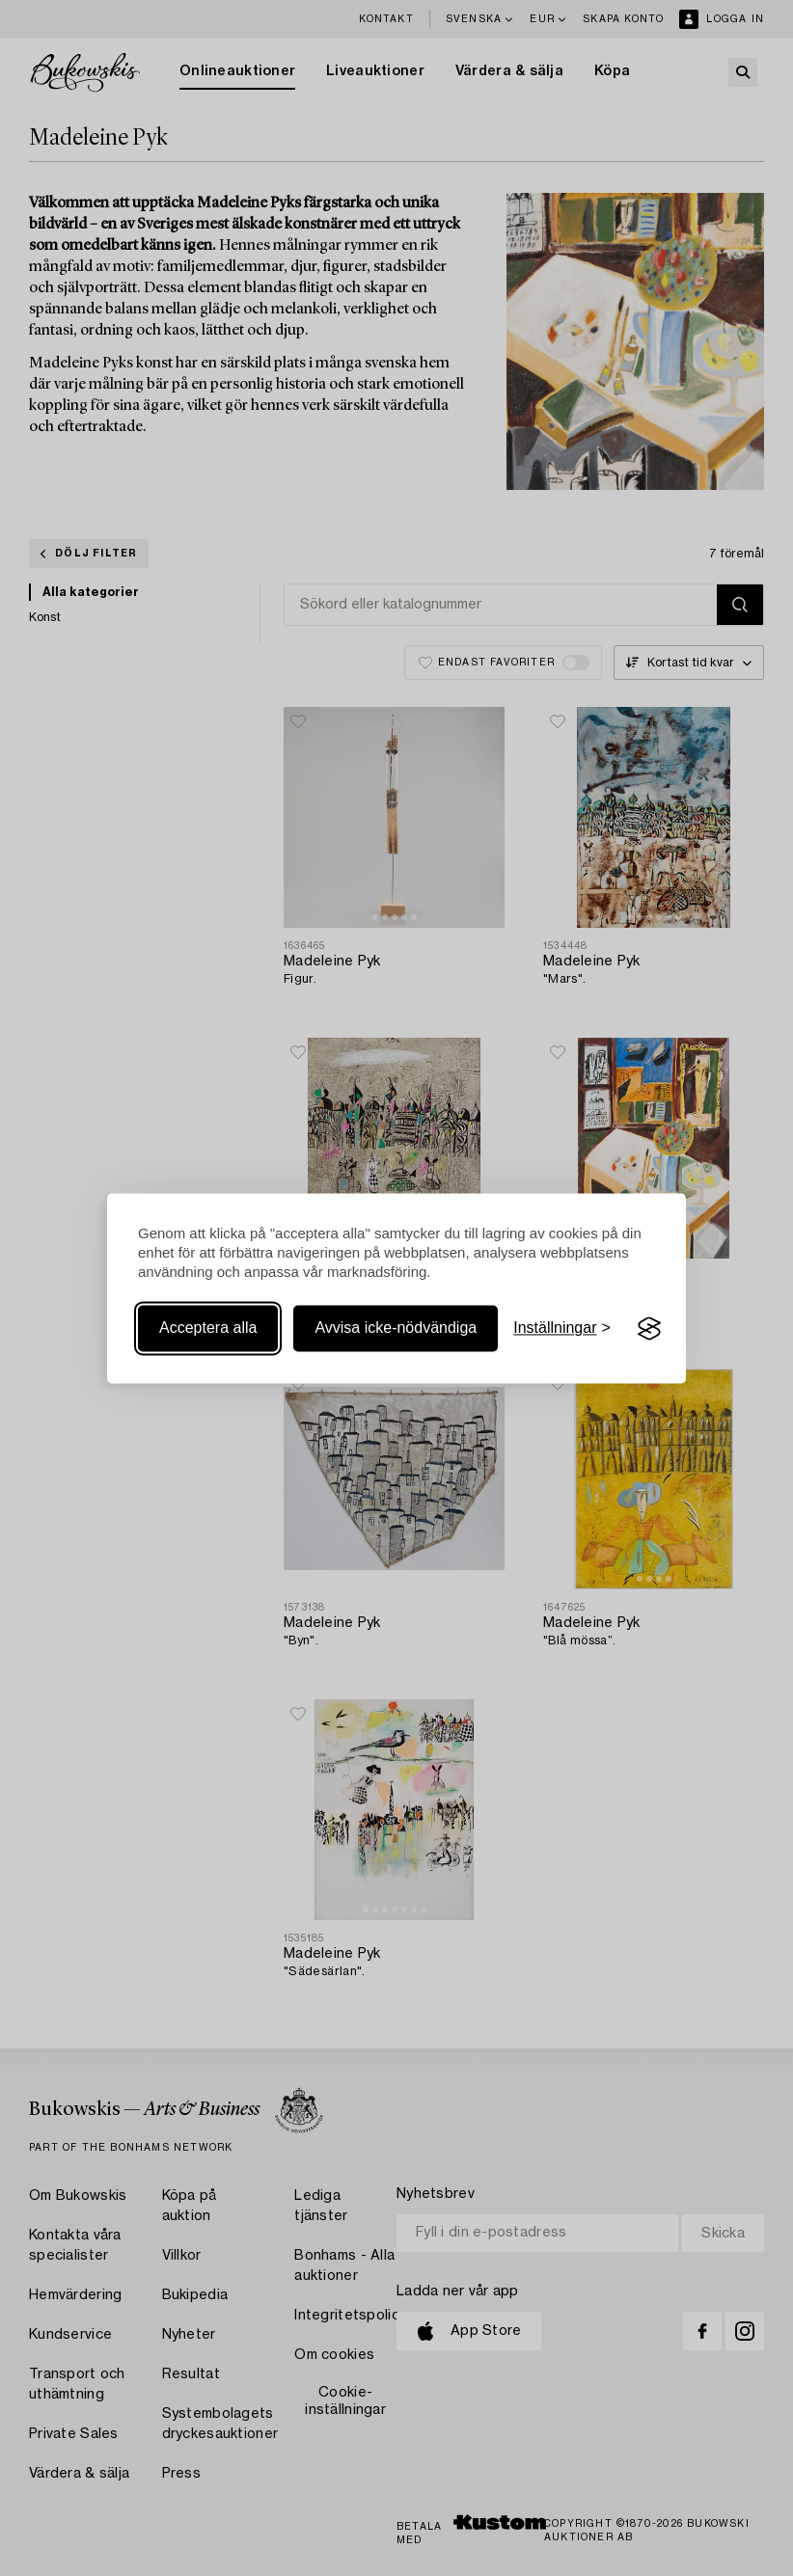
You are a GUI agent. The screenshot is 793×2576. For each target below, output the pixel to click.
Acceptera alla (208, 1328)
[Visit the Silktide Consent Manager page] (649, 1329)
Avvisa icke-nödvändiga (395, 1328)
